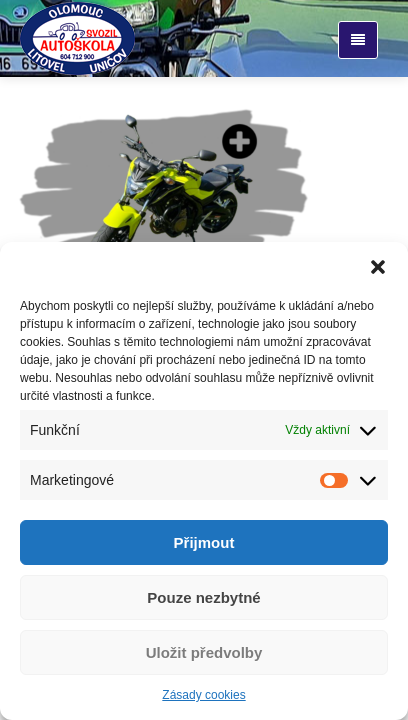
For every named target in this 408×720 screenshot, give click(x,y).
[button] (378, 267)
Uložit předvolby (204, 652)
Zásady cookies (203, 695)
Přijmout (204, 542)
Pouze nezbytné (203, 597)
